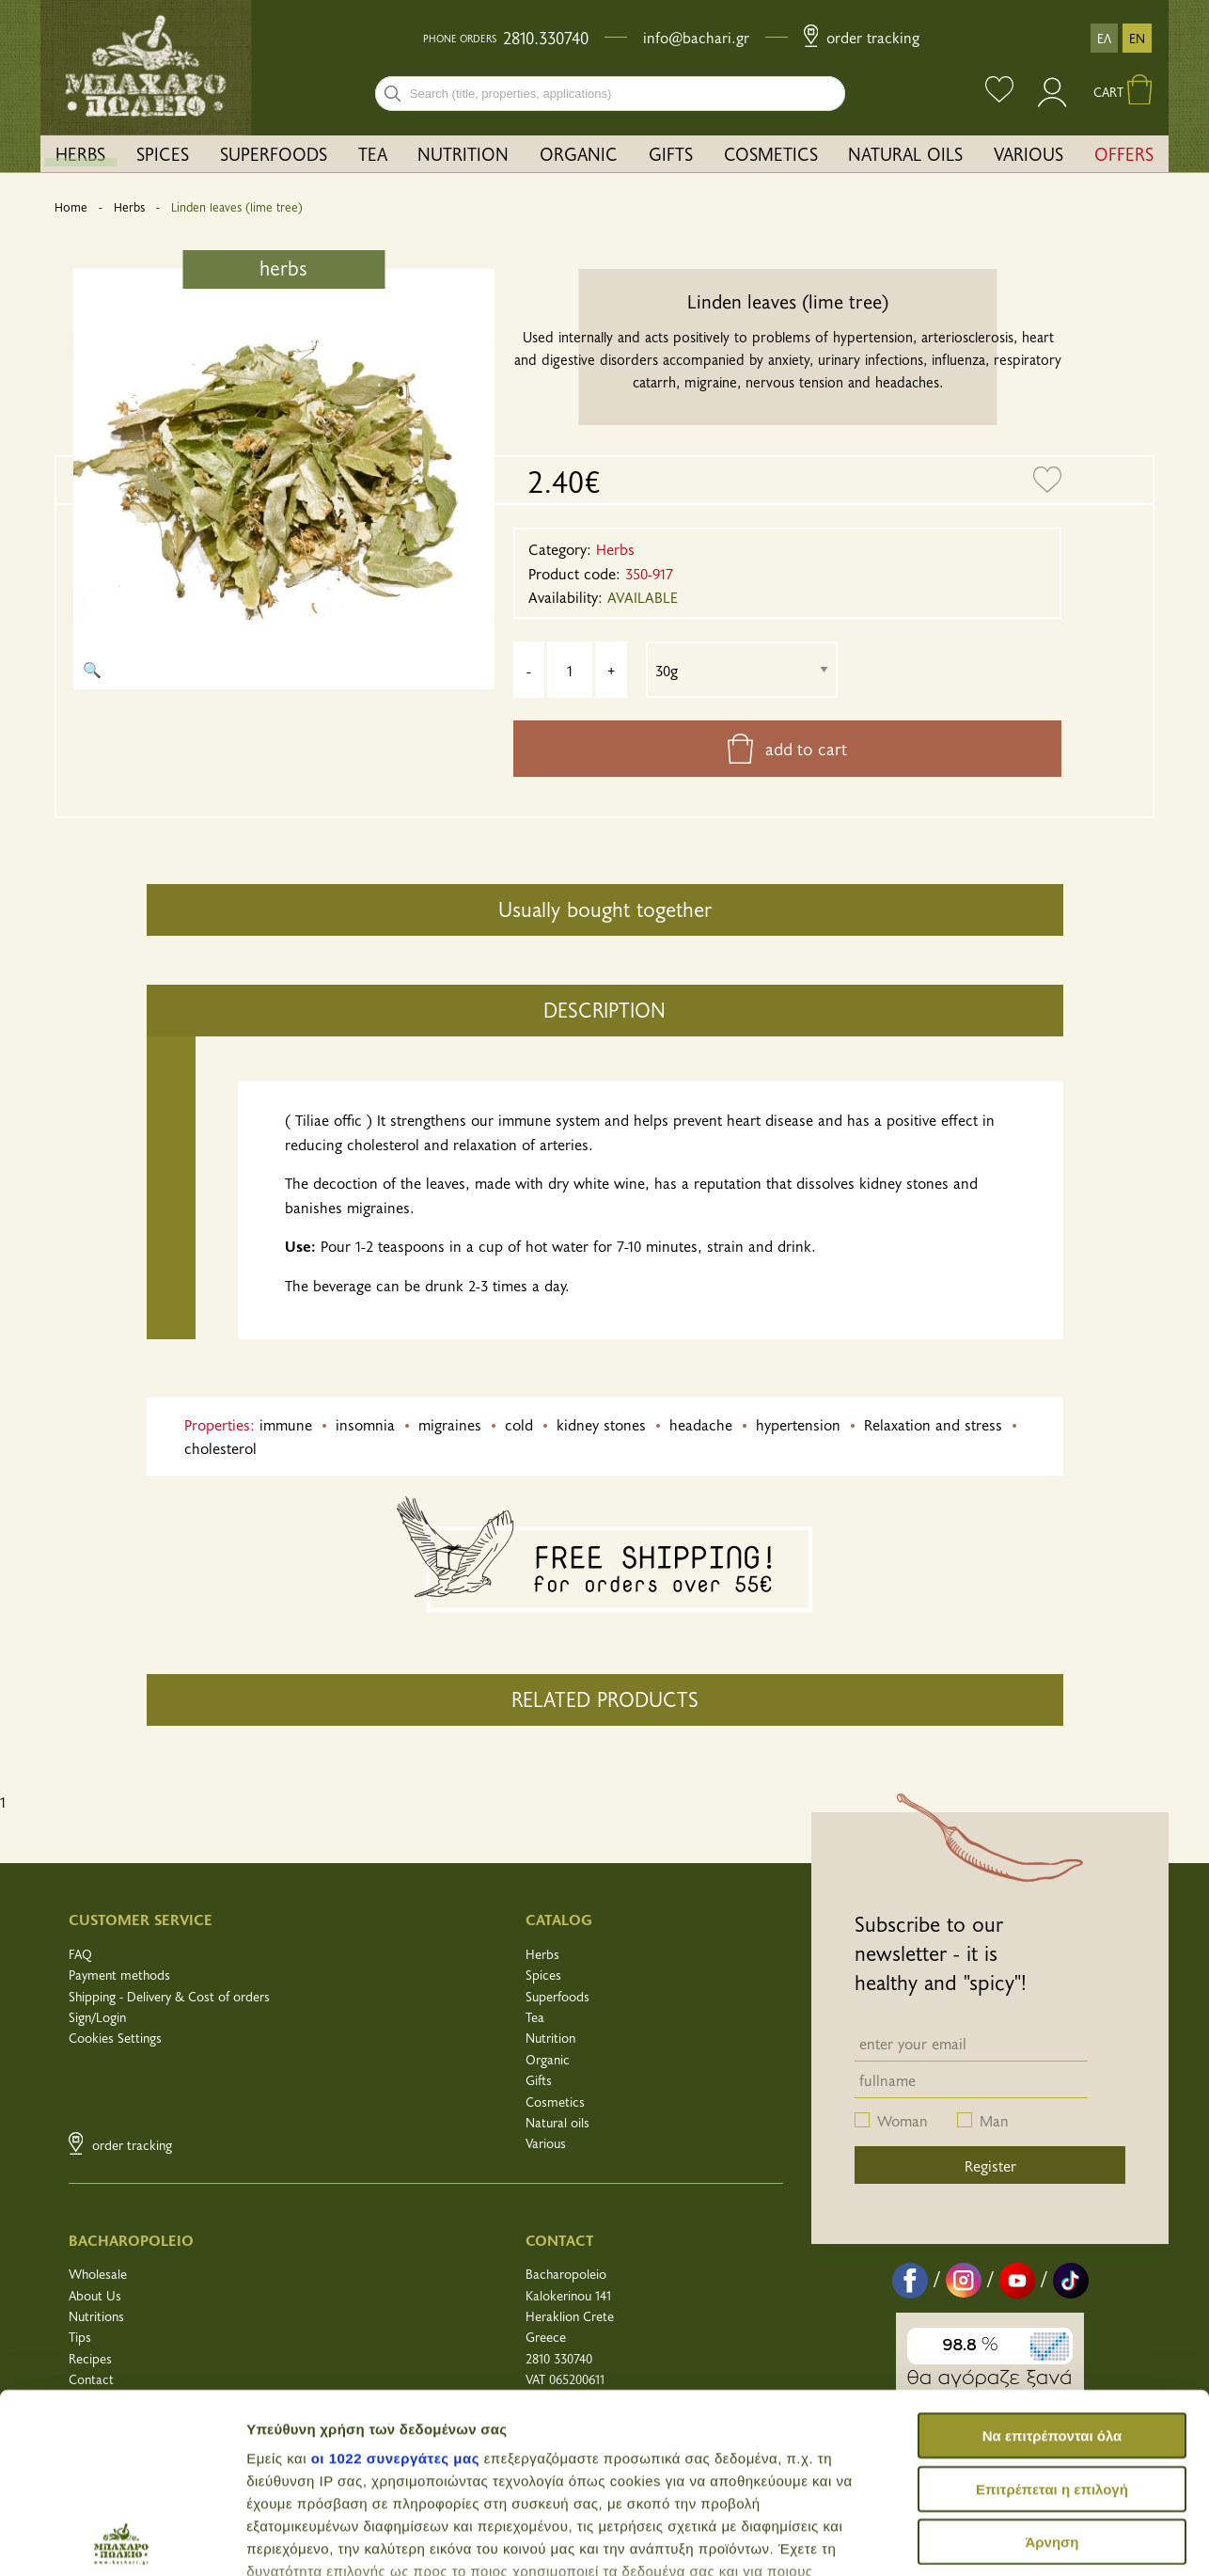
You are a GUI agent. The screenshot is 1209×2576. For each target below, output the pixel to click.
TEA (372, 153)
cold (519, 1424)
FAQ (80, 1954)
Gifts (539, 2080)
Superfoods (557, 1996)
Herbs (129, 206)
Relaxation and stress (933, 1424)
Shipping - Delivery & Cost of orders (169, 1996)
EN (1137, 38)
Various (546, 2143)
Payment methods (119, 1974)
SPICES (162, 153)
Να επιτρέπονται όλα (1052, 2257)
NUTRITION (463, 153)
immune (285, 1424)
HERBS (80, 153)
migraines (449, 1424)
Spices (543, 1974)
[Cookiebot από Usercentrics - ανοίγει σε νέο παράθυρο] (121, 2539)
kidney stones (601, 1424)
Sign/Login (97, 2017)
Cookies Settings (115, 2038)
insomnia (365, 1424)
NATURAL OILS (905, 153)
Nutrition (550, 2038)
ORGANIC (579, 153)
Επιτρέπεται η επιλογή (1052, 2309)
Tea (535, 2017)
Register (990, 2165)
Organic (548, 2059)
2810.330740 (546, 37)
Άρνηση (1051, 2363)
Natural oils (557, 2122)
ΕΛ (1104, 38)
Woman (902, 2119)
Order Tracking (861, 36)
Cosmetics (555, 2101)
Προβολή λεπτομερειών (327, 2539)
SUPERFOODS (273, 153)
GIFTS (671, 153)
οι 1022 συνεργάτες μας (395, 2279)
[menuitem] (80, 153)
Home (71, 206)
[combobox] (610, 93)
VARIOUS (1028, 153)
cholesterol (220, 1447)
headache (700, 1424)
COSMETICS (771, 153)
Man (994, 2119)
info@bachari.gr (696, 36)
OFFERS (1124, 153)
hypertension (798, 1424)
